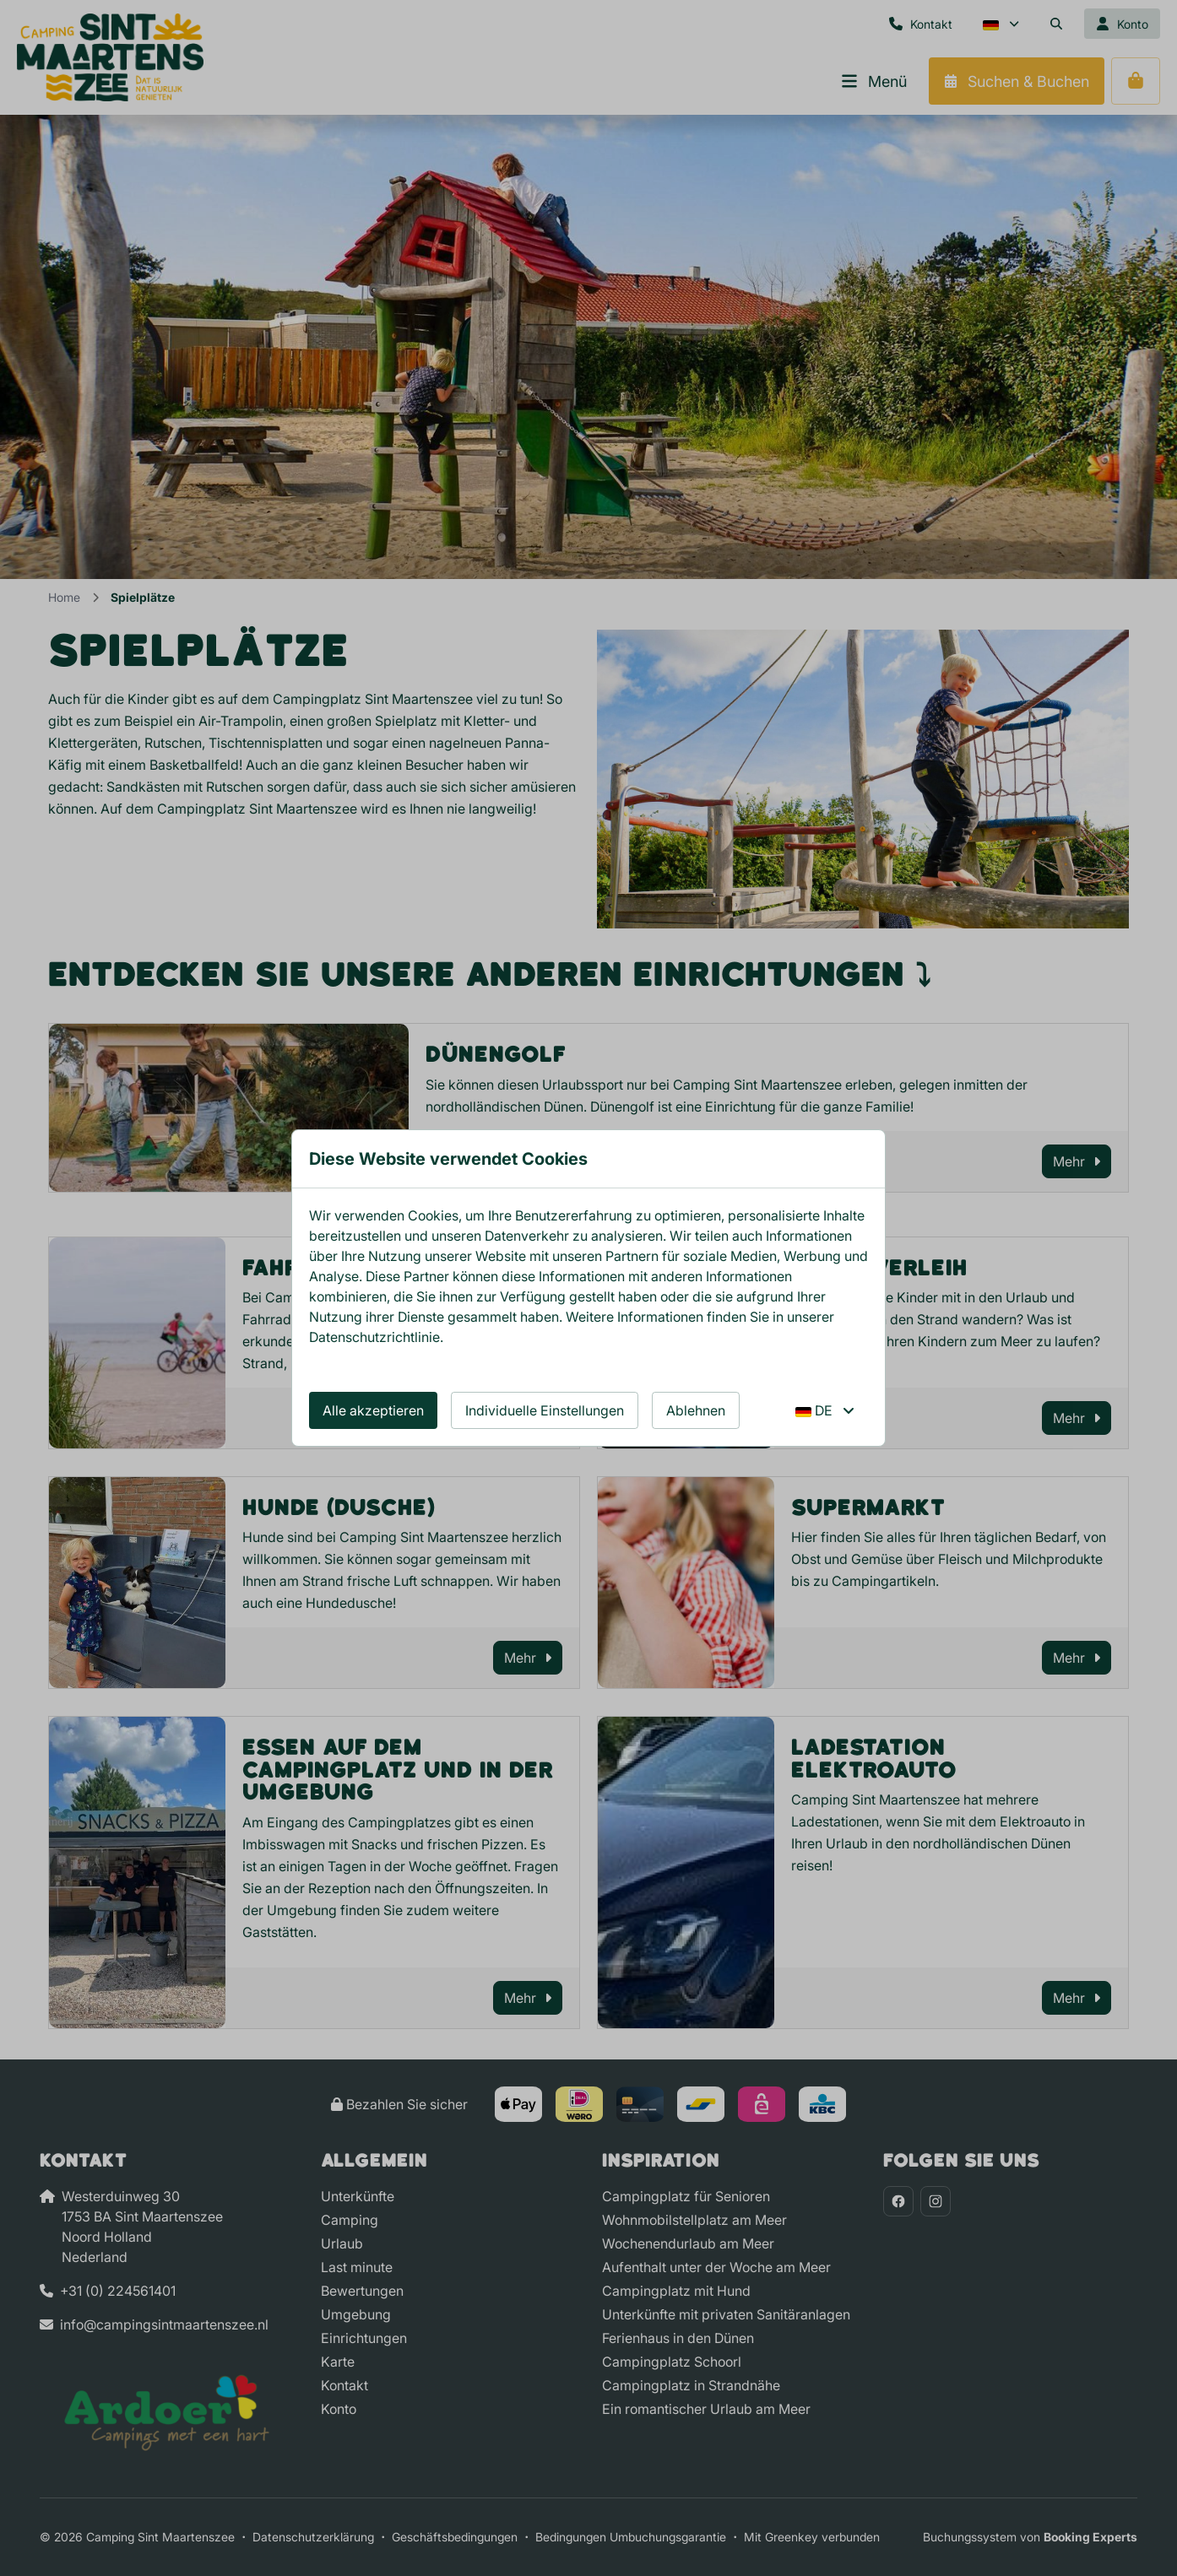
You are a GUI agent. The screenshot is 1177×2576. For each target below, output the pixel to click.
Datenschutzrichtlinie (374, 1337)
